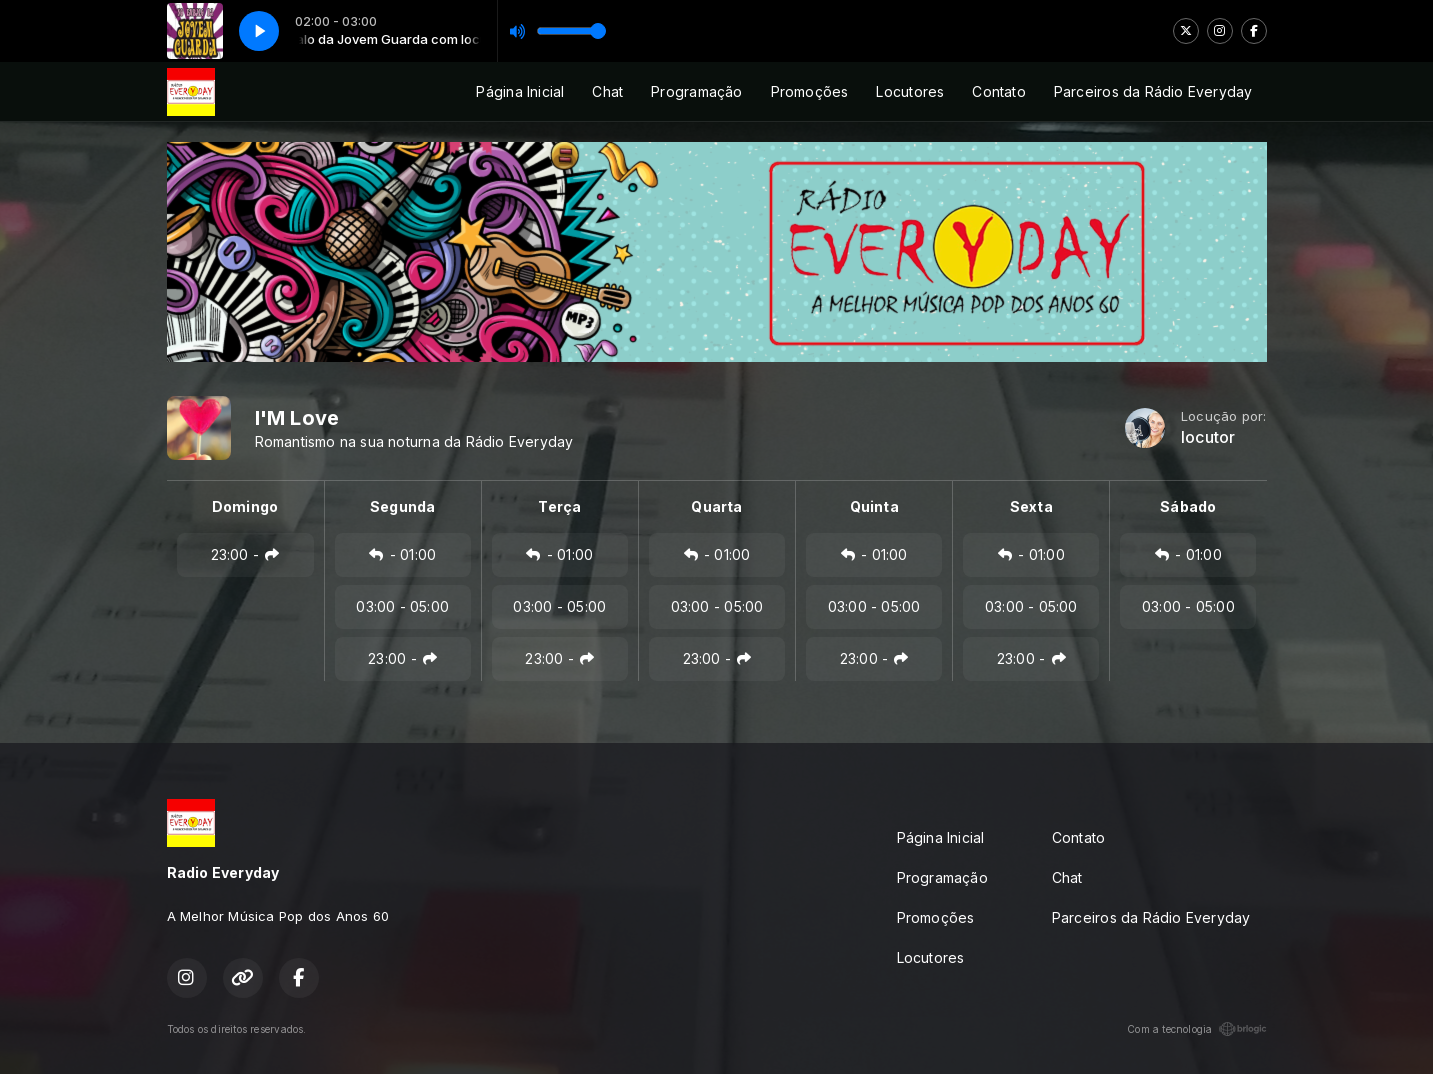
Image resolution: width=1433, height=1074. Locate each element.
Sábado (1188, 506)
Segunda (402, 506)
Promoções (810, 91)
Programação (696, 91)
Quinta (874, 506)
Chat (607, 91)
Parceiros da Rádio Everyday (1153, 91)
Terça (559, 506)
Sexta (1031, 506)
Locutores (910, 91)
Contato (998, 91)
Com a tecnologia (1196, 1029)
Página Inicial (520, 91)
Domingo (245, 506)
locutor (1208, 437)
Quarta (716, 506)
